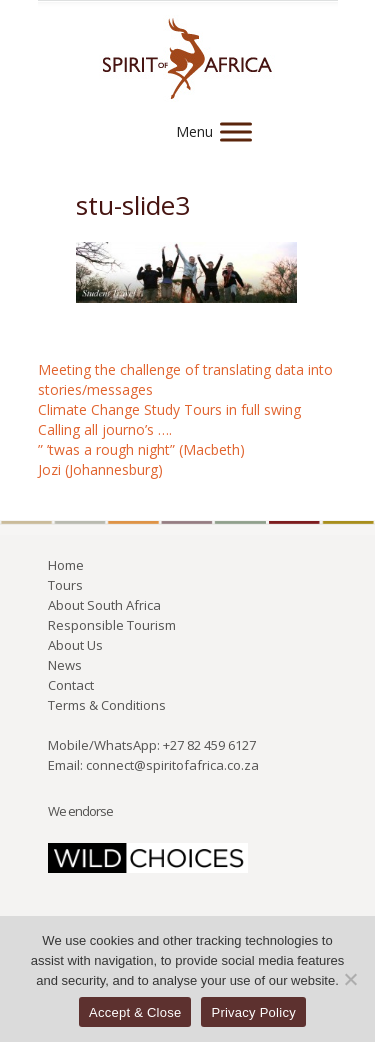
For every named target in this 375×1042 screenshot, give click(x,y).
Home (66, 565)
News (65, 665)
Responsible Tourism (112, 625)
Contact (71, 685)
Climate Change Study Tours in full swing (169, 409)
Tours (65, 585)
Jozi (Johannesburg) (100, 469)
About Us (75, 645)
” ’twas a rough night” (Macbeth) (141, 449)
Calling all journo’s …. (105, 429)
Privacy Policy (253, 1012)
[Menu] (236, 131)
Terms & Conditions (107, 705)
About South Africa (104, 605)
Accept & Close (135, 1012)
